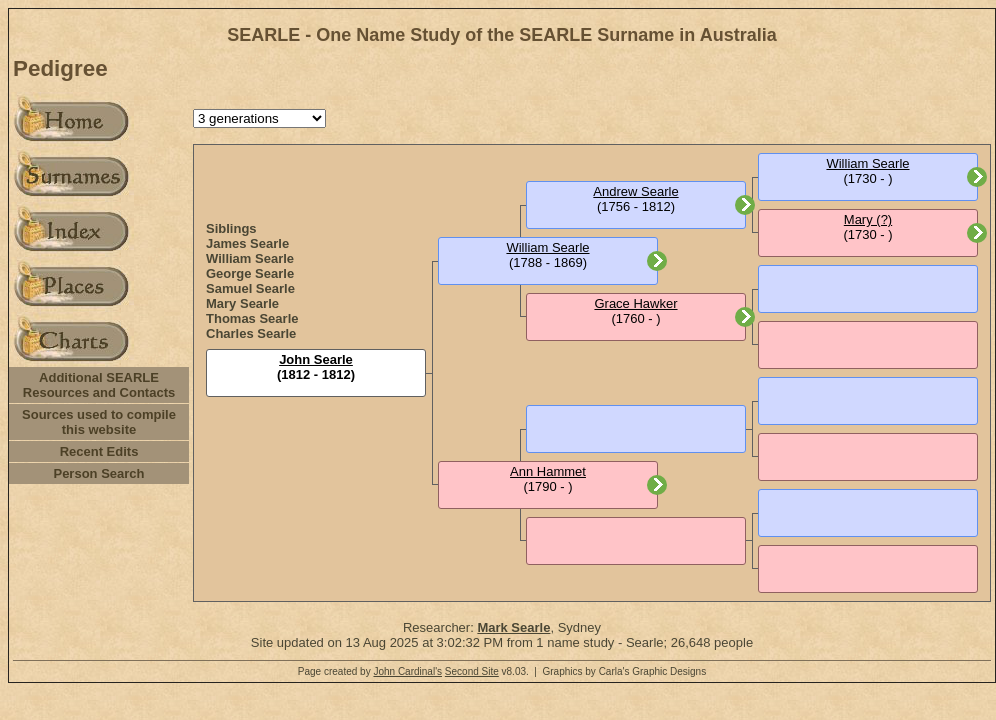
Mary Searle (242, 303)
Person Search (98, 473)
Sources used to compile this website (99, 422)
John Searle (316, 359)
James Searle (247, 243)
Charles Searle (251, 333)
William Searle (250, 258)
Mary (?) (868, 219)
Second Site (472, 671)
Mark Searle (513, 627)
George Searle (250, 273)
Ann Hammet (548, 471)
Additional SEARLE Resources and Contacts (99, 385)
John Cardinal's (407, 671)
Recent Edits (99, 451)
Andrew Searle (635, 191)
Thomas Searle (252, 318)
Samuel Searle (250, 288)
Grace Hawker (635, 303)
